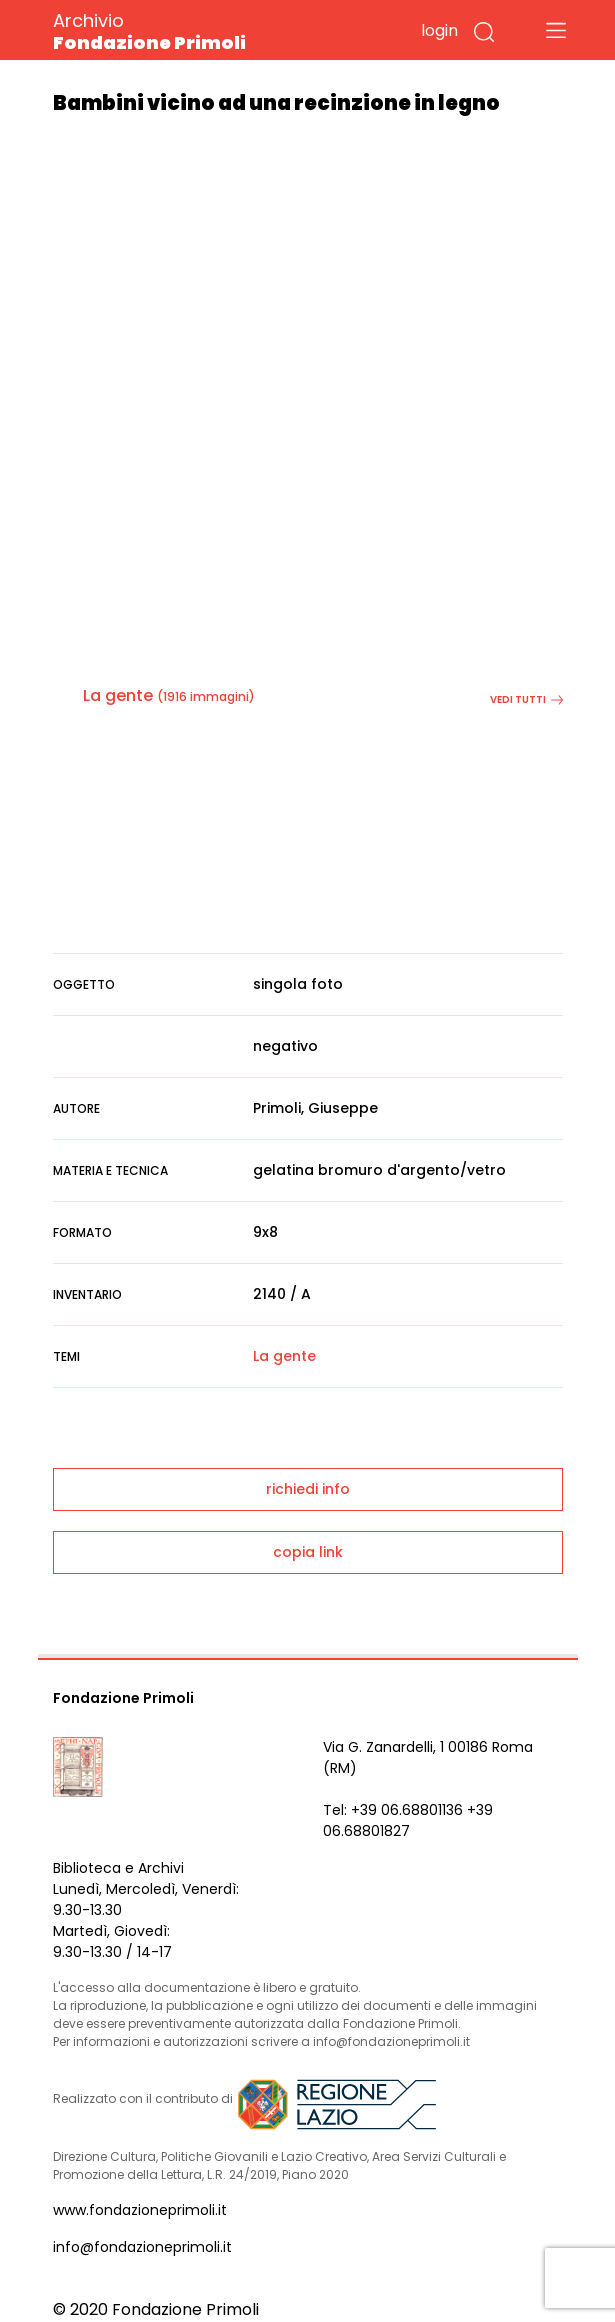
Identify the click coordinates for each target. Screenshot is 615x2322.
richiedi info (308, 1489)
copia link (308, 1552)
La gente (118, 695)
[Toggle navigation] (556, 30)
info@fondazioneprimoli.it (142, 2247)
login (439, 30)
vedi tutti (526, 699)
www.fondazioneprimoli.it (140, 2210)
